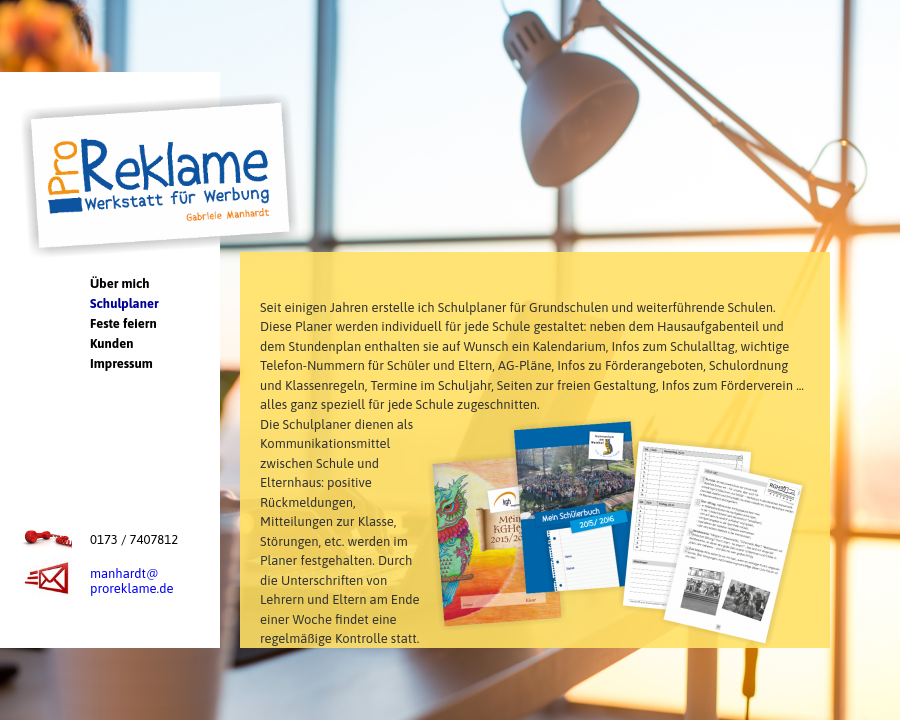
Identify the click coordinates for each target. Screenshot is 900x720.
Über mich (120, 283)
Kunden (111, 343)
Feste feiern (123, 323)
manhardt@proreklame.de (132, 581)
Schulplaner (124, 303)
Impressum (121, 363)
